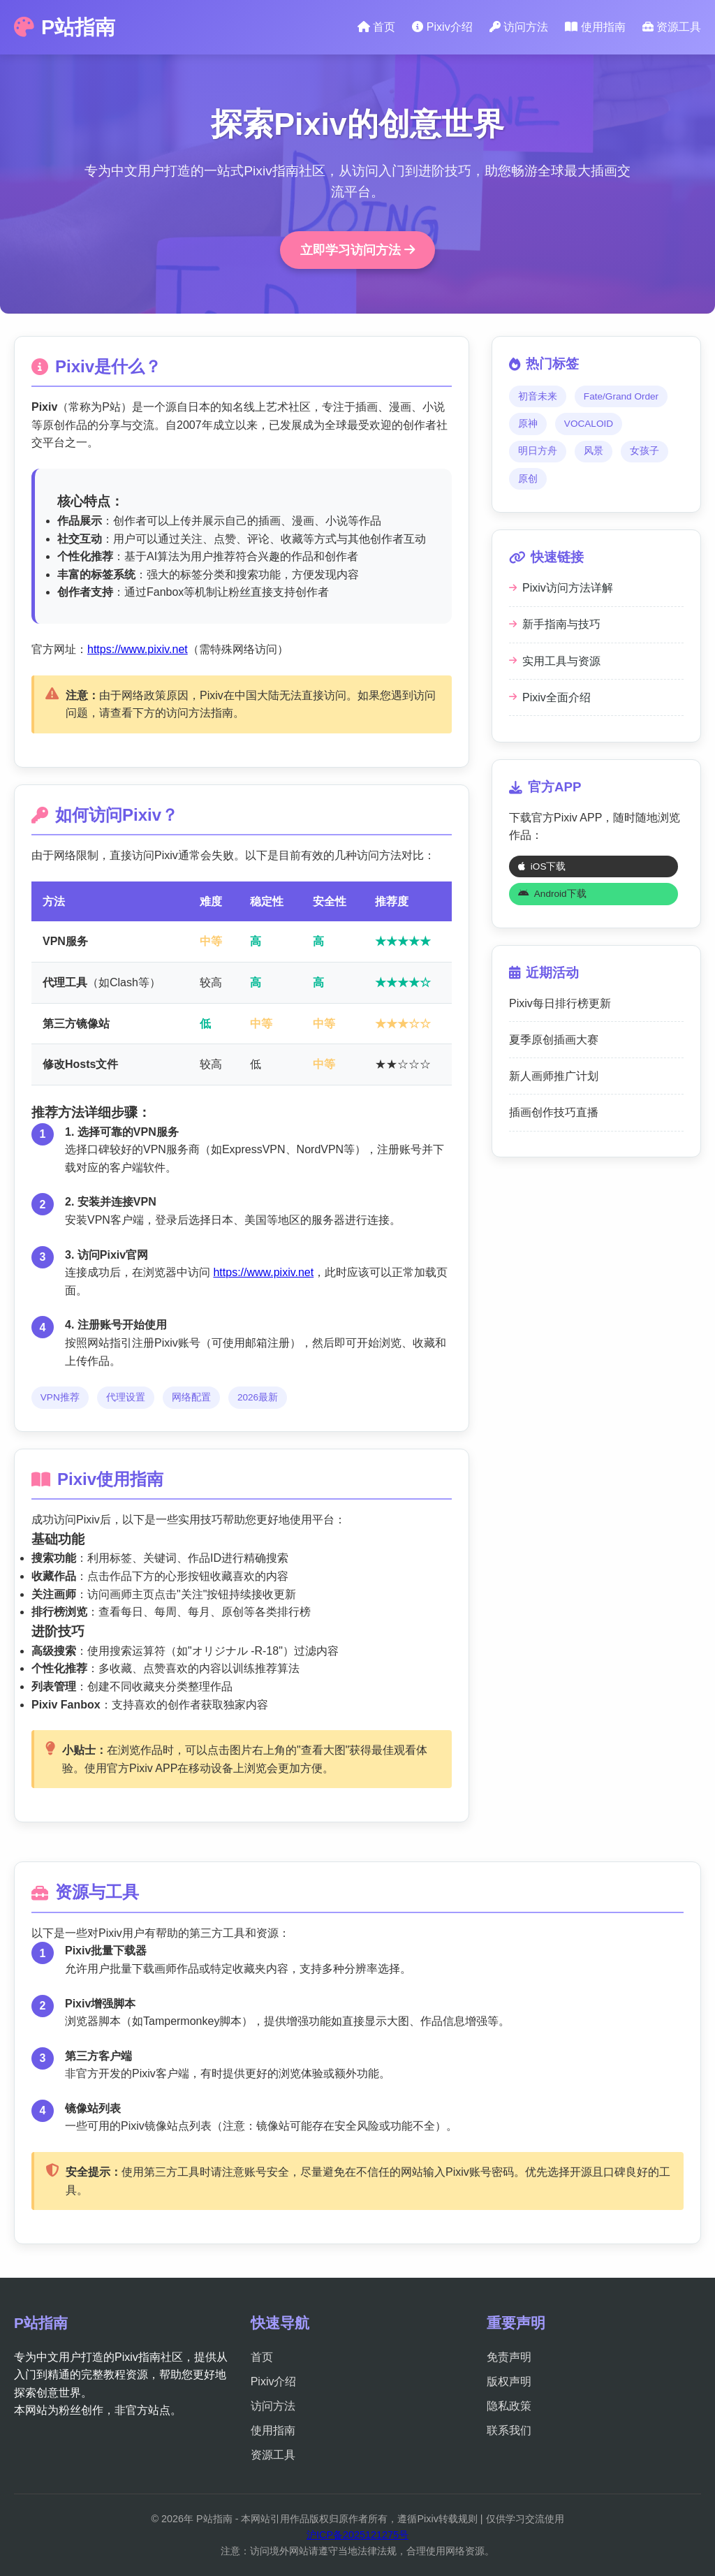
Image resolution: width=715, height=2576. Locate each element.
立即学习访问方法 (357, 250)
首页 (376, 27)
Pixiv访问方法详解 (561, 588)
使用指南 (595, 27)
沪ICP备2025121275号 (357, 2534)
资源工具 (671, 27)
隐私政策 (509, 2406)
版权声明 (509, 2381)
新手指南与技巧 (554, 624)
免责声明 (509, 2357)
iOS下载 (542, 866)
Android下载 (552, 893)
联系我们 (509, 2430)
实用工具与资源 (554, 661)
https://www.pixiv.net (137, 649)
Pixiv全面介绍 (550, 697)
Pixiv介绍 (442, 27)
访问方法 (518, 27)
